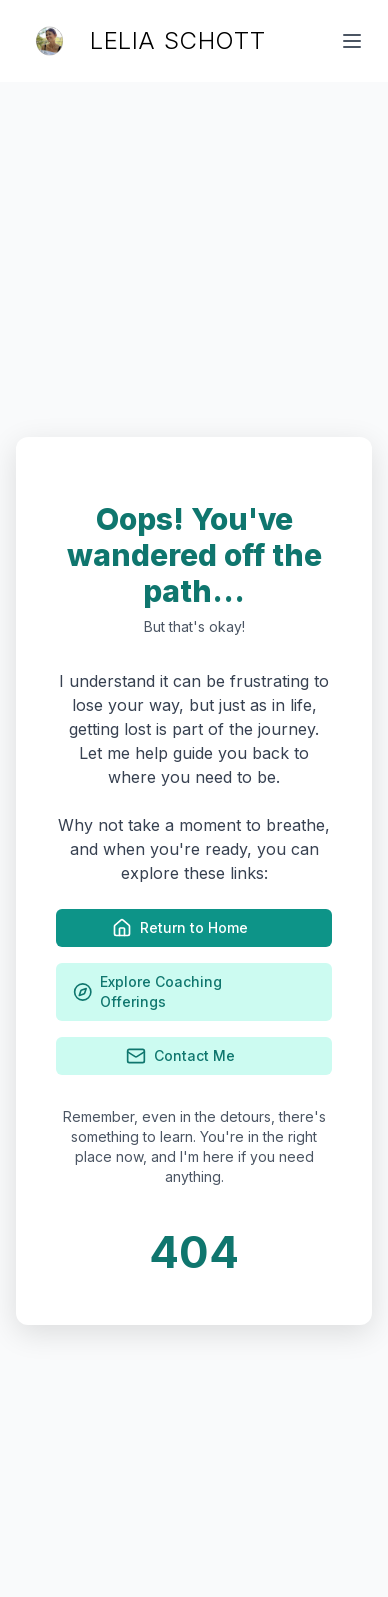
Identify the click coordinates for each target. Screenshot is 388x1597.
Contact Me (194, 1056)
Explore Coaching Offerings (194, 991)
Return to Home (194, 928)
